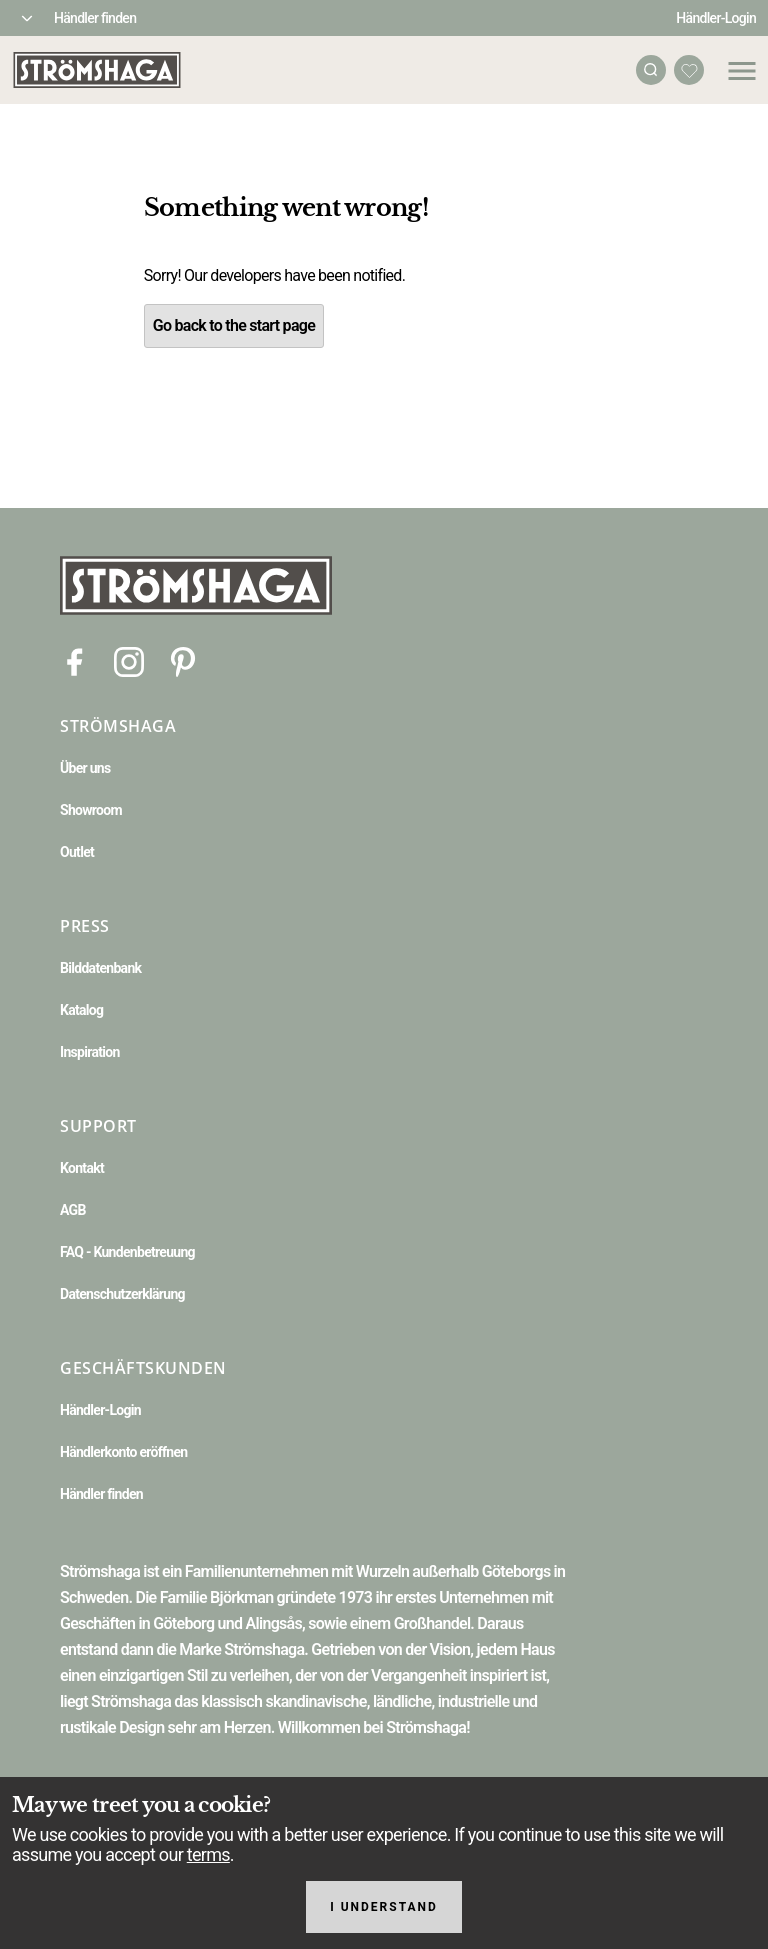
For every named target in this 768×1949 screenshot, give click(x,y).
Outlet (77, 852)
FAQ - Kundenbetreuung (127, 1252)
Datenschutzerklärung (122, 1294)
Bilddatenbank (100, 968)
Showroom (91, 810)
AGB (73, 1210)
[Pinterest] (183, 660)
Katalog (81, 1010)
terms (208, 1854)
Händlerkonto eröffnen (124, 1452)
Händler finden (95, 18)
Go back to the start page (234, 325)
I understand (384, 1907)
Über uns (85, 768)
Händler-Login (716, 18)
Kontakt (82, 1168)
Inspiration (90, 1052)
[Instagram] (129, 660)
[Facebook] (75, 660)
